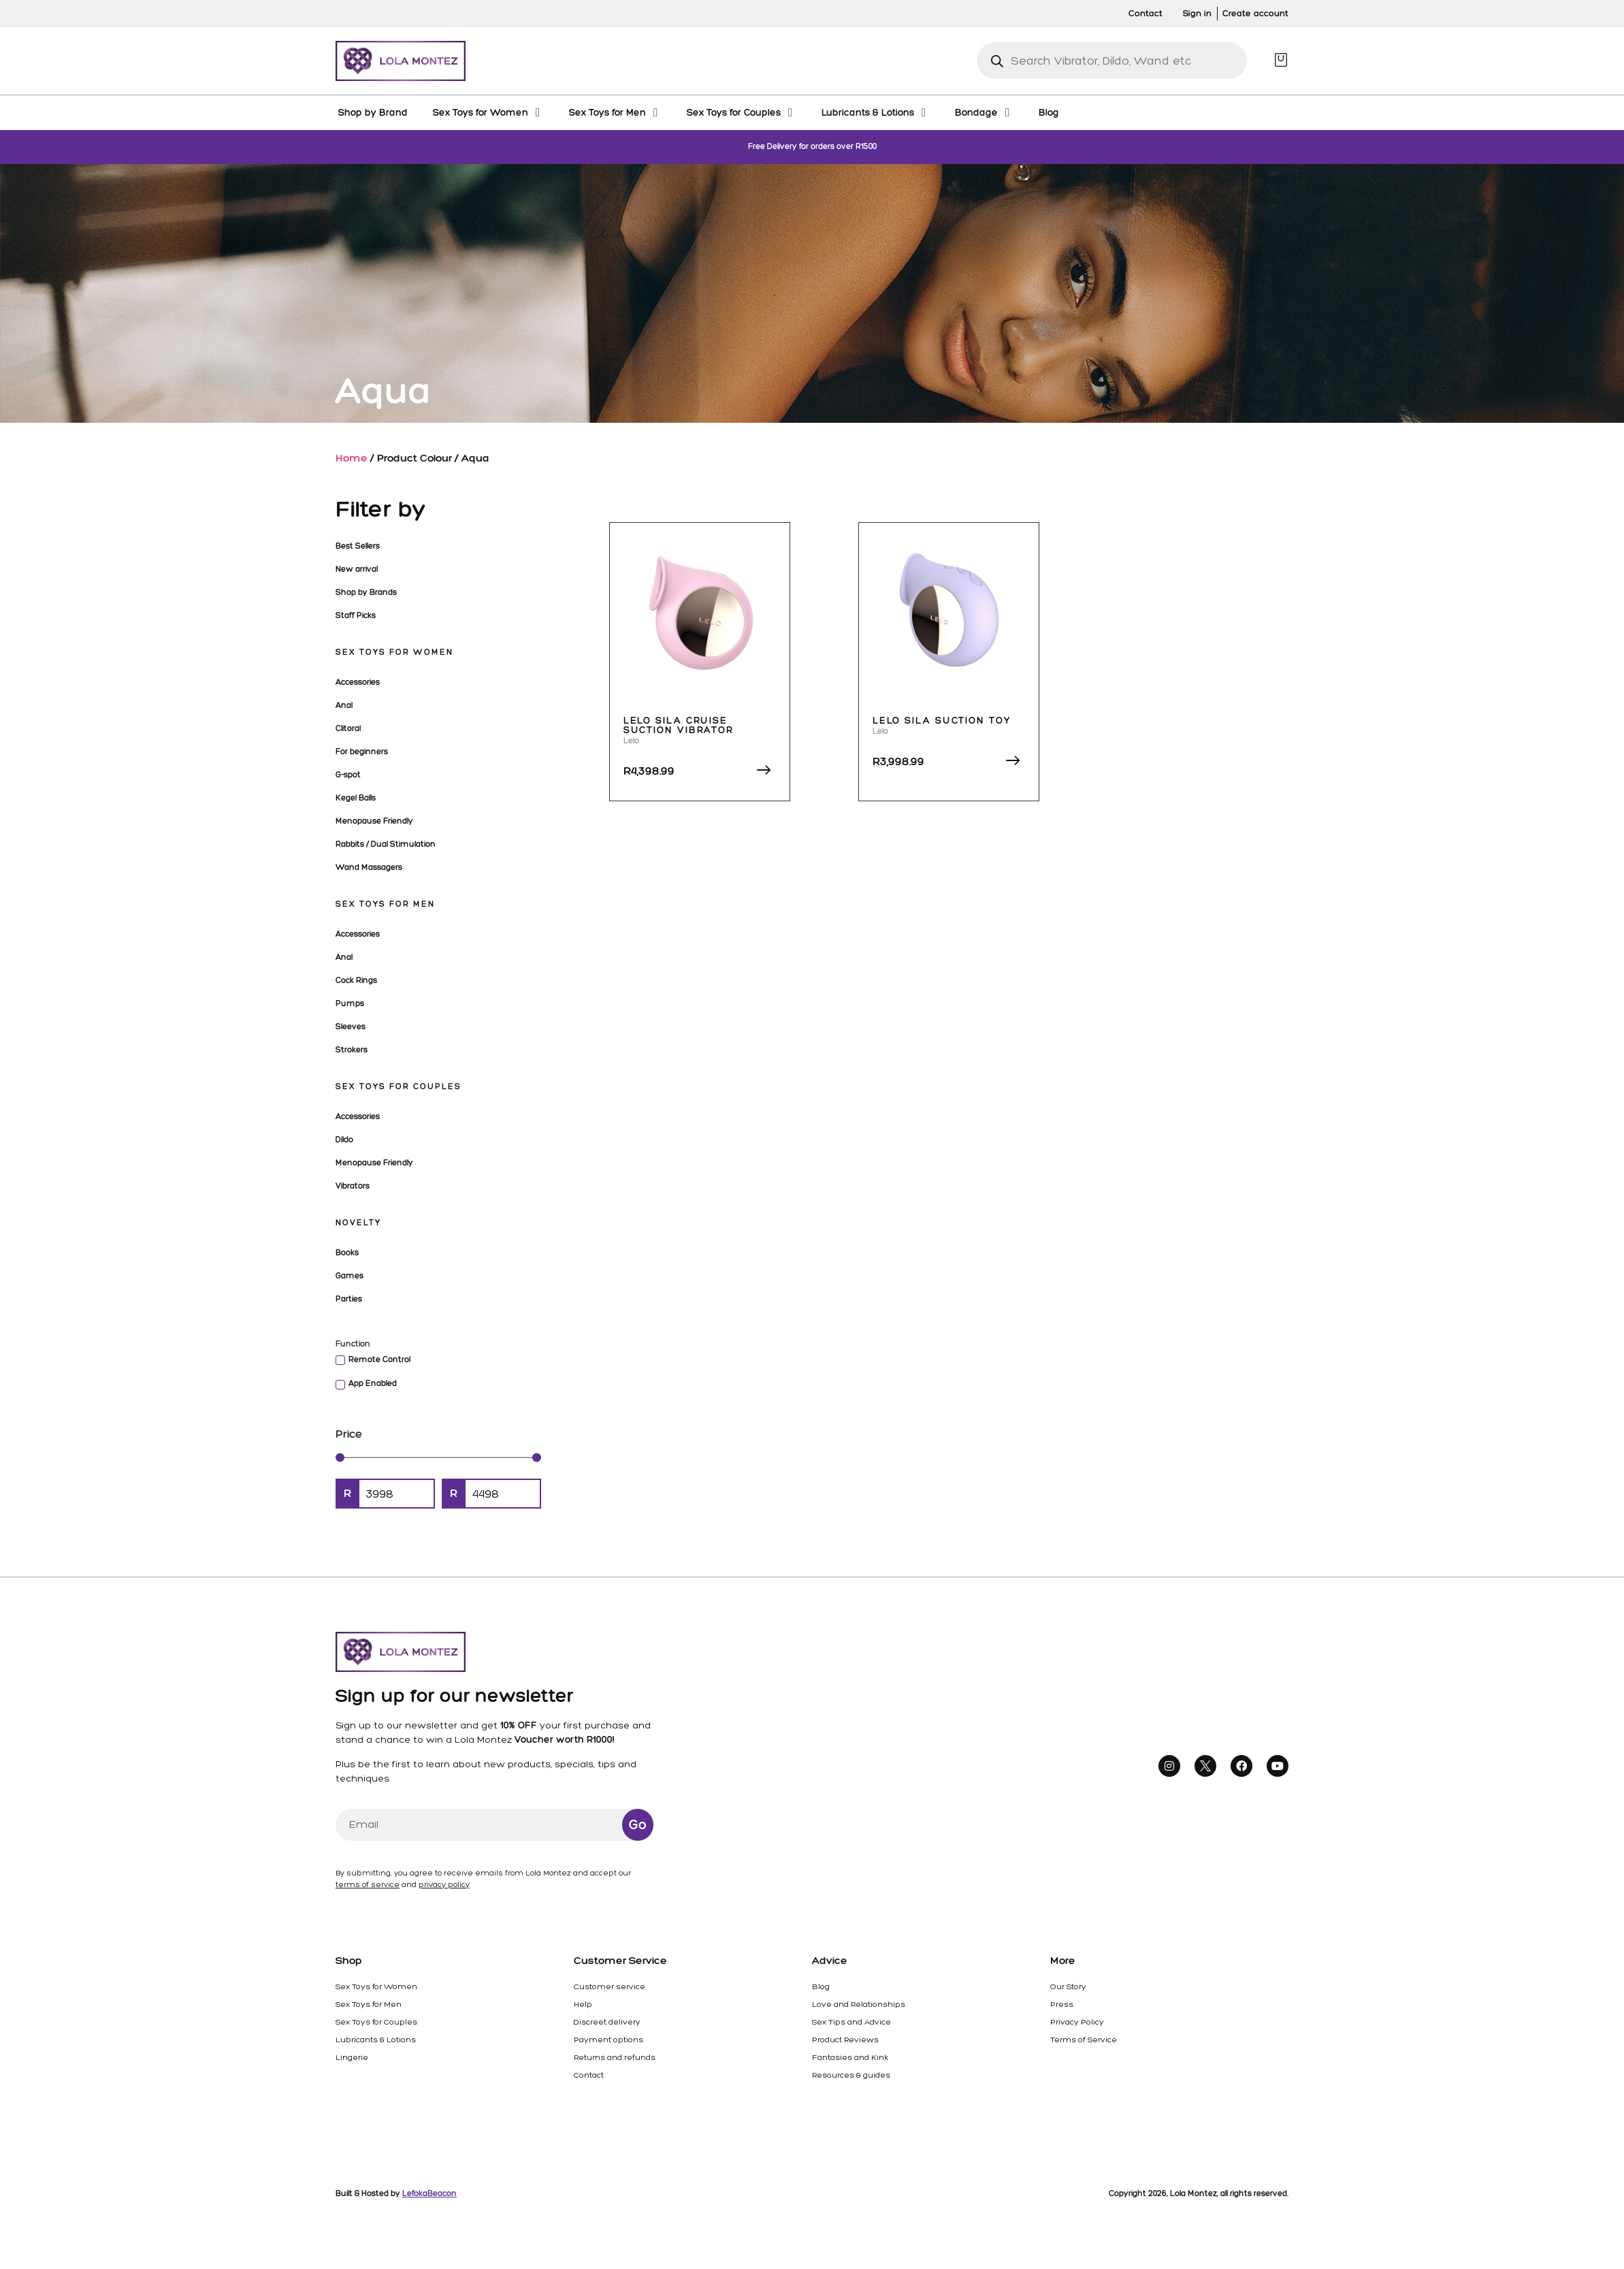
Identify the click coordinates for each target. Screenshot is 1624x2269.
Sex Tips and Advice (851, 2022)
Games (349, 1276)
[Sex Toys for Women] (488, 112)
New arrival (357, 569)
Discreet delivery (607, 2022)
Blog (821, 1986)
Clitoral (348, 728)
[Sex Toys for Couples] (741, 112)
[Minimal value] (438, 1457)
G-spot (348, 774)
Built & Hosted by (396, 2193)
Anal (344, 705)
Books (347, 1252)
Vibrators (353, 1186)
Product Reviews (845, 2039)
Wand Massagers (369, 867)
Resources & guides (851, 2075)
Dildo (344, 1139)
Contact (589, 2075)
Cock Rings (356, 980)
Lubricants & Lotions (376, 2039)
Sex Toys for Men (385, 904)
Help (583, 2004)
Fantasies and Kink (850, 2057)
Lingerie (352, 2057)
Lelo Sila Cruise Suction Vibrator (678, 725)
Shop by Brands (366, 592)
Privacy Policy (1077, 2022)
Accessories (358, 682)
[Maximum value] (502, 1493)
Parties (349, 1299)
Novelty (358, 1222)
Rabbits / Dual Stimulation (386, 844)
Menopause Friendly (374, 821)
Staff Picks (356, 615)
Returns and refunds (614, 2057)
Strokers (352, 1050)
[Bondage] (984, 112)
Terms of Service (1083, 2039)
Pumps (350, 1003)
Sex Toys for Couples (398, 1086)
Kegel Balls (356, 798)
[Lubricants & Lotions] (875, 112)
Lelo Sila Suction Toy (942, 720)
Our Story (1068, 1986)
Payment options (608, 2039)
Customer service (609, 1986)
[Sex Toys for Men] (615, 112)
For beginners (362, 751)
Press (1061, 2004)
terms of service (368, 1884)
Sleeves (351, 1026)
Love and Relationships (858, 2004)
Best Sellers (358, 546)
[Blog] (1049, 112)
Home (352, 457)
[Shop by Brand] (373, 112)
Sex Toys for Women (394, 652)
